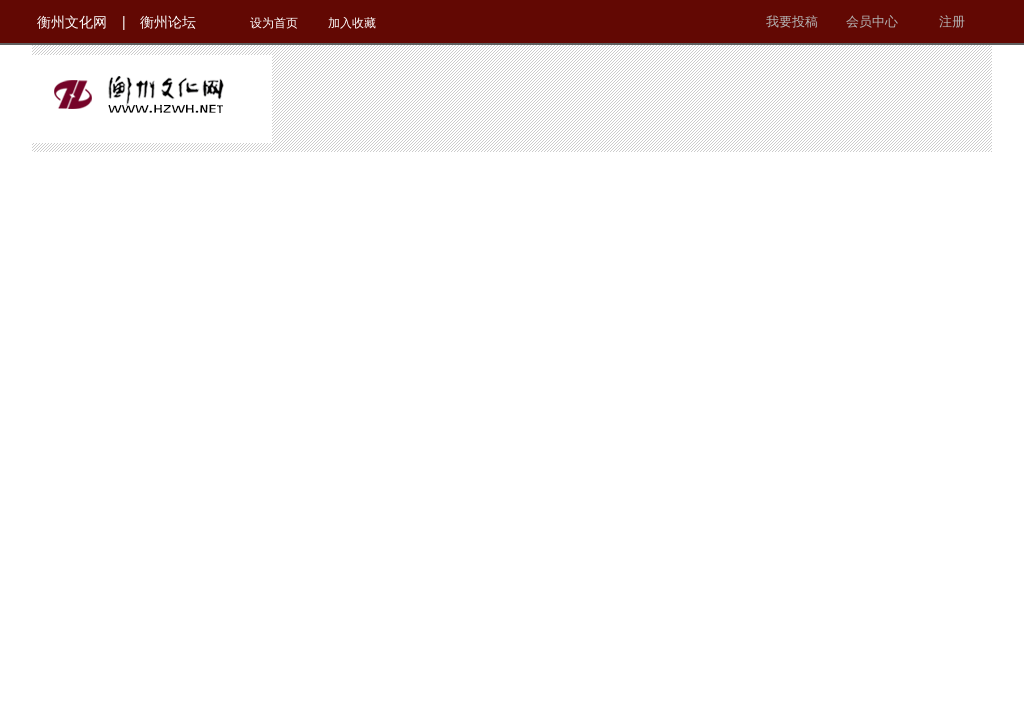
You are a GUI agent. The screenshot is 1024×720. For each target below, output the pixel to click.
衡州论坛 (168, 22)
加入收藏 (352, 23)
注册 (952, 21)
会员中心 (872, 21)
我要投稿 (792, 21)
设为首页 (274, 23)
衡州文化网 (72, 22)
